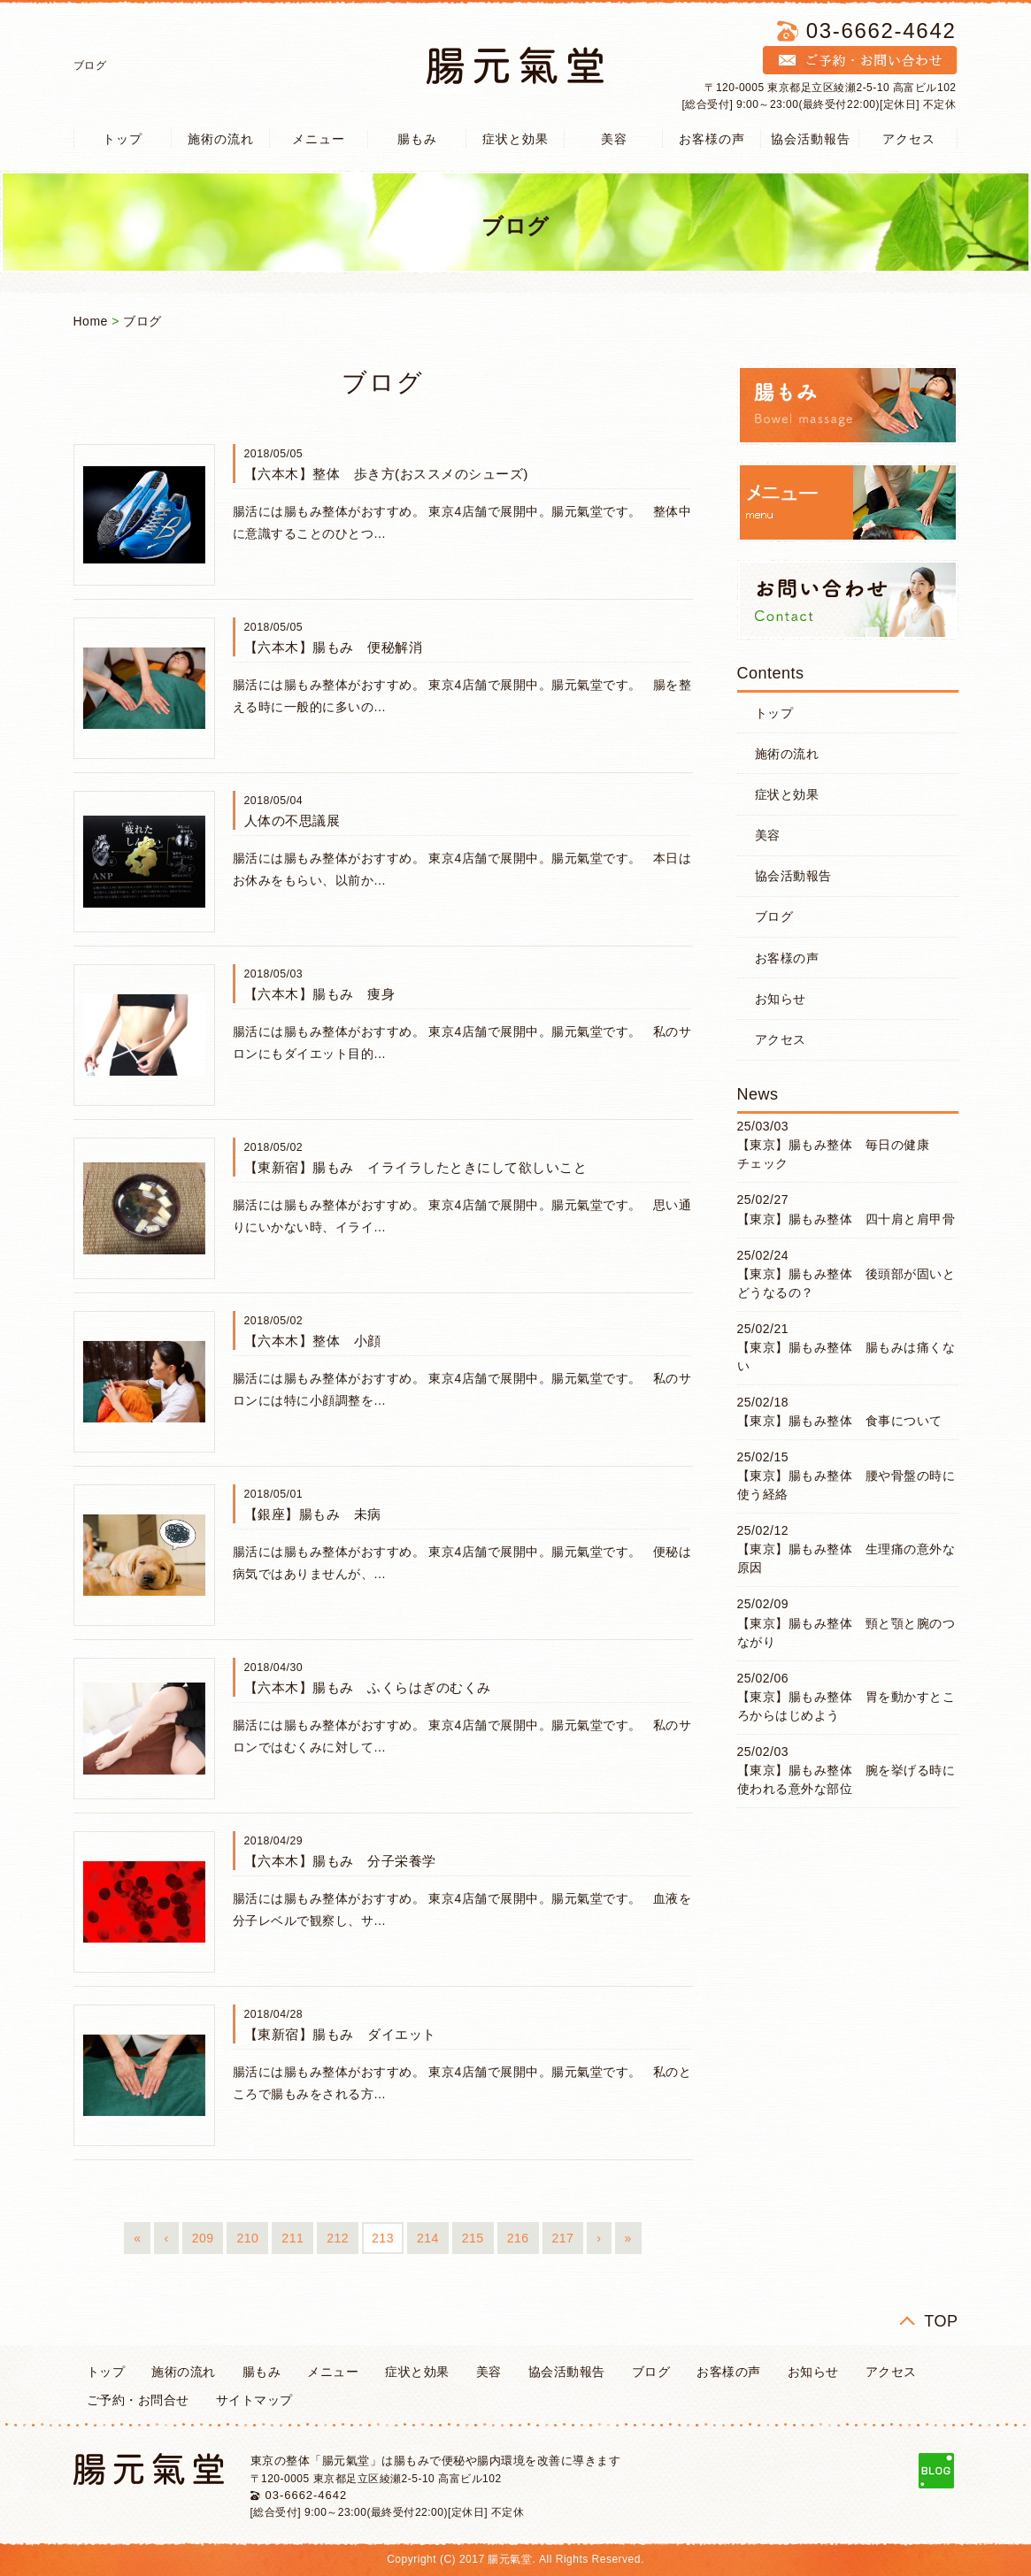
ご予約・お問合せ (138, 2400)
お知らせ (780, 999)
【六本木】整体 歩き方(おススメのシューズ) (386, 473)
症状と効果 (515, 139)
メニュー (318, 139)
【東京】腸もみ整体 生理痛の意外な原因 (846, 1558)
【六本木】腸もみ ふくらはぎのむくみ (367, 1687)
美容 (614, 139)
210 (247, 2238)
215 (473, 2238)
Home (90, 321)
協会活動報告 (810, 139)
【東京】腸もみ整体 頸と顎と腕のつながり (846, 1632)
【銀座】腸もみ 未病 (312, 1514)
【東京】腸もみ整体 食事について (840, 1421)
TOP (941, 2321)
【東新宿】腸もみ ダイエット (340, 2034)
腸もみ (417, 139)
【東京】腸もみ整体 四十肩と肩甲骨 (846, 1219)
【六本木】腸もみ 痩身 (320, 993)
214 (428, 2238)
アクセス (908, 139)
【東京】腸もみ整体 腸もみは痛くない (846, 1356)
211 (292, 2238)
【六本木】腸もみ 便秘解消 (333, 647)
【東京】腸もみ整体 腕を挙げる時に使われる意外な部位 (846, 1779)
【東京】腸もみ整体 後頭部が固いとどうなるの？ (846, 1283)
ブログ (142, 321)
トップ (122, 139)
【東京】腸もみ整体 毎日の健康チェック (833, 1154)
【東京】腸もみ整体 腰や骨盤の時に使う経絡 (846, 1484)
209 (203, 2238)
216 (518, 2238)
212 (338, 2238)
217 (563, 2238)
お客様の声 (712, 139)
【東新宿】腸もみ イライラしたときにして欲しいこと (416, 1167)
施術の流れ (221, 139)
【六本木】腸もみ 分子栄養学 (340, 1860)
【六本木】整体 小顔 (312, 1340)
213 (383, 2238)
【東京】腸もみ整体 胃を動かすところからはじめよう (846, 1706)
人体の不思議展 (292, 820)
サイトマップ (254, 2400)
